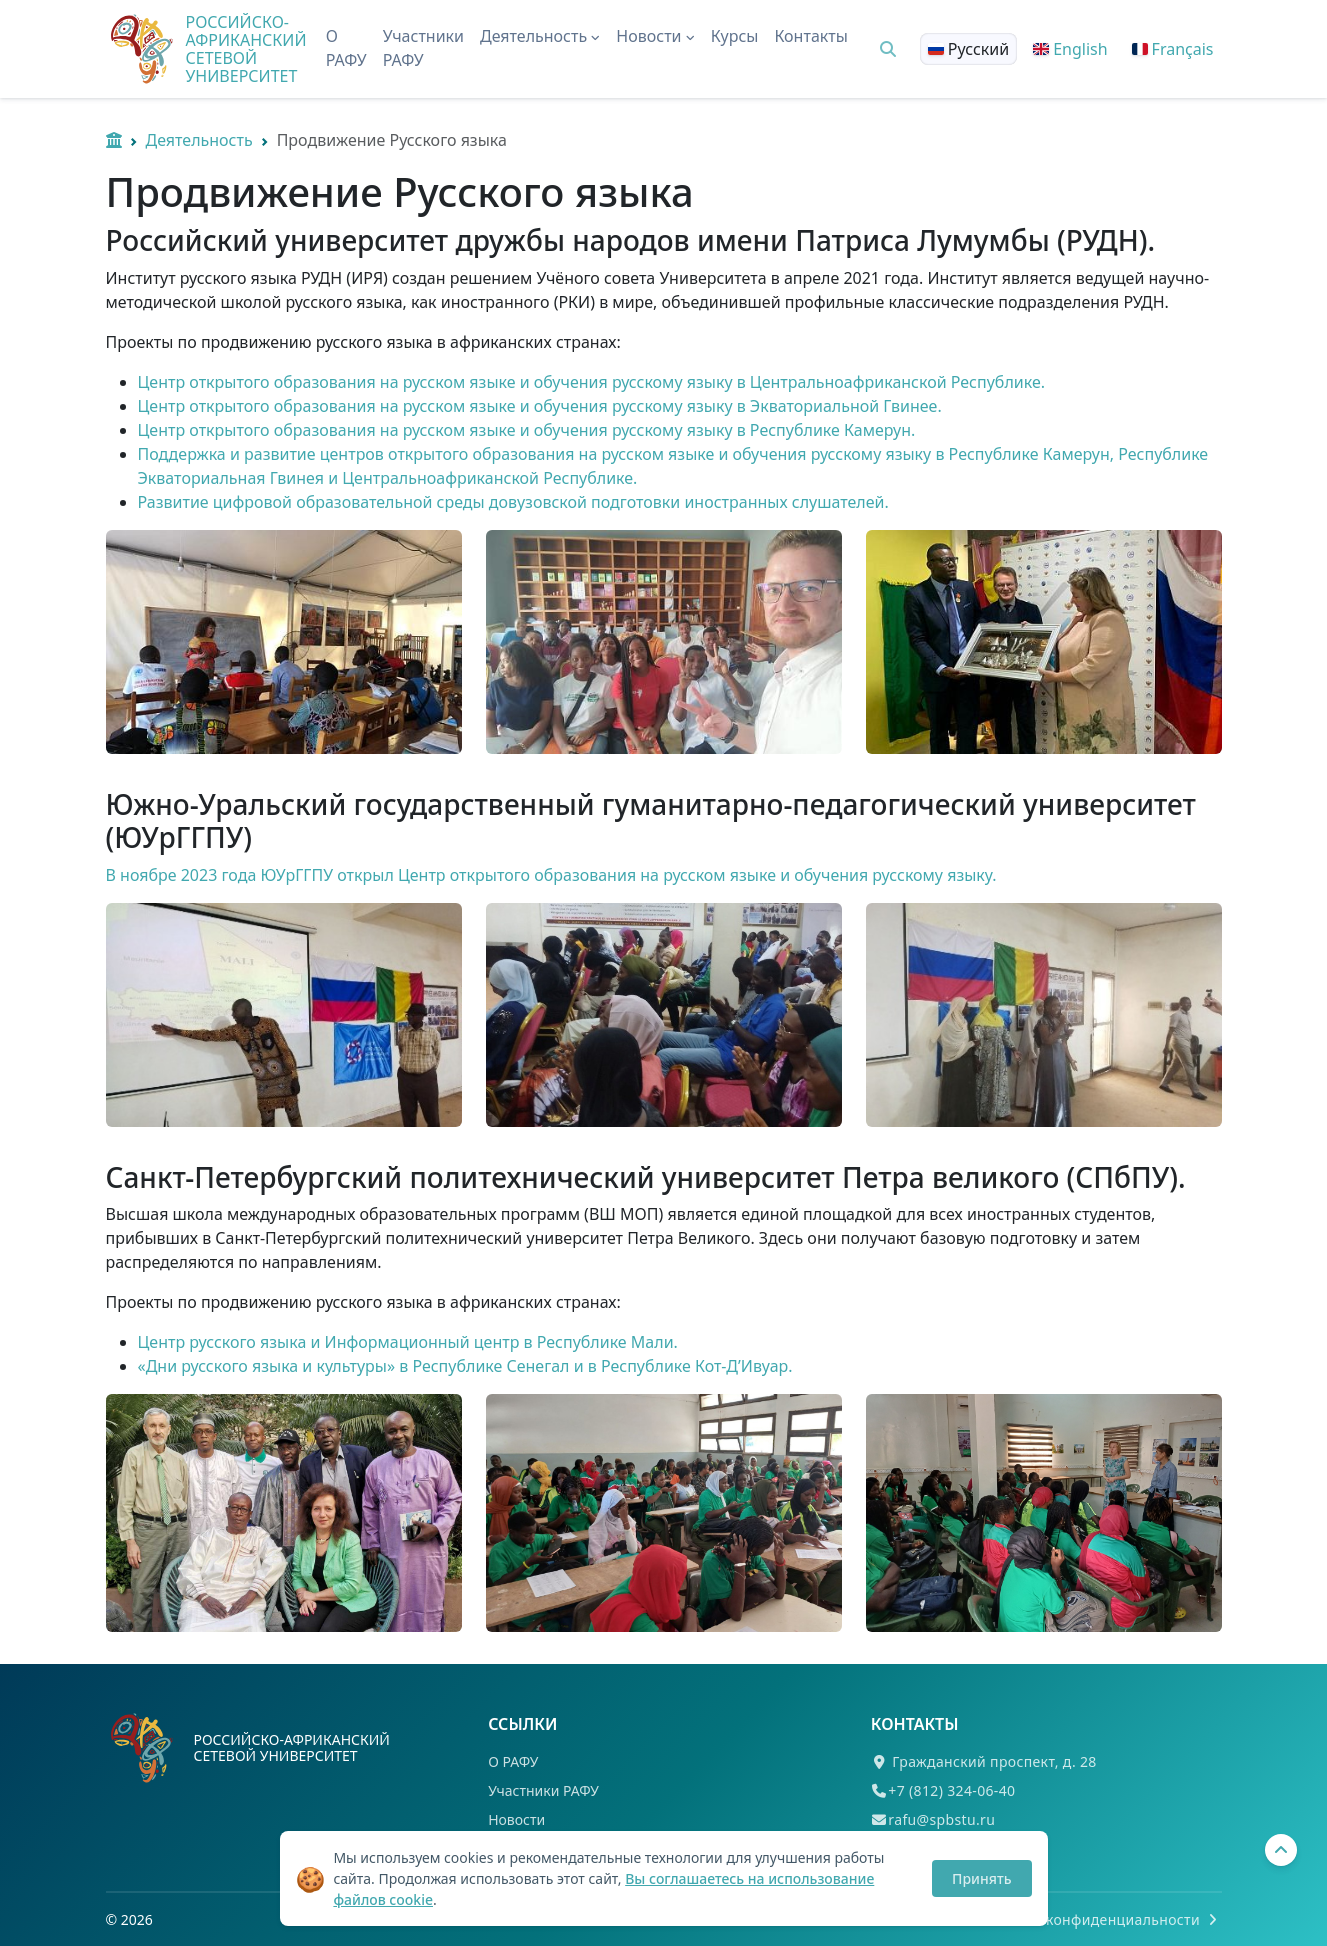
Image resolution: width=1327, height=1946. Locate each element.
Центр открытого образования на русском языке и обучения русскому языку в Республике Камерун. (527, 430)
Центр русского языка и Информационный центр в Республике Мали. (408, 1342)
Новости (516, 1819)
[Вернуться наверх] (1281, 1850)
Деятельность (199, 140)
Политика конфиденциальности (1097, 1919)
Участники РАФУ (423, 48)
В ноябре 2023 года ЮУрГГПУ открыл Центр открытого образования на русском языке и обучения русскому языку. (553, 875)
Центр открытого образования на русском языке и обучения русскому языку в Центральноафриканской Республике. (592, 382)
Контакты (810, 36)
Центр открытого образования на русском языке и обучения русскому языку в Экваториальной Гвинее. (540, 406)
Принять (981, 1878)
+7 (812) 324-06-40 (951, 1790)
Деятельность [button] (540, 36)
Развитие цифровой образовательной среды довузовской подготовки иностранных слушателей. (513, 502)
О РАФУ (346, 48)
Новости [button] (655, 36)
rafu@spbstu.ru (941, 1819)
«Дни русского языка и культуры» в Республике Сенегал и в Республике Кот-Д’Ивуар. (465, 1366)
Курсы (735, 36)
